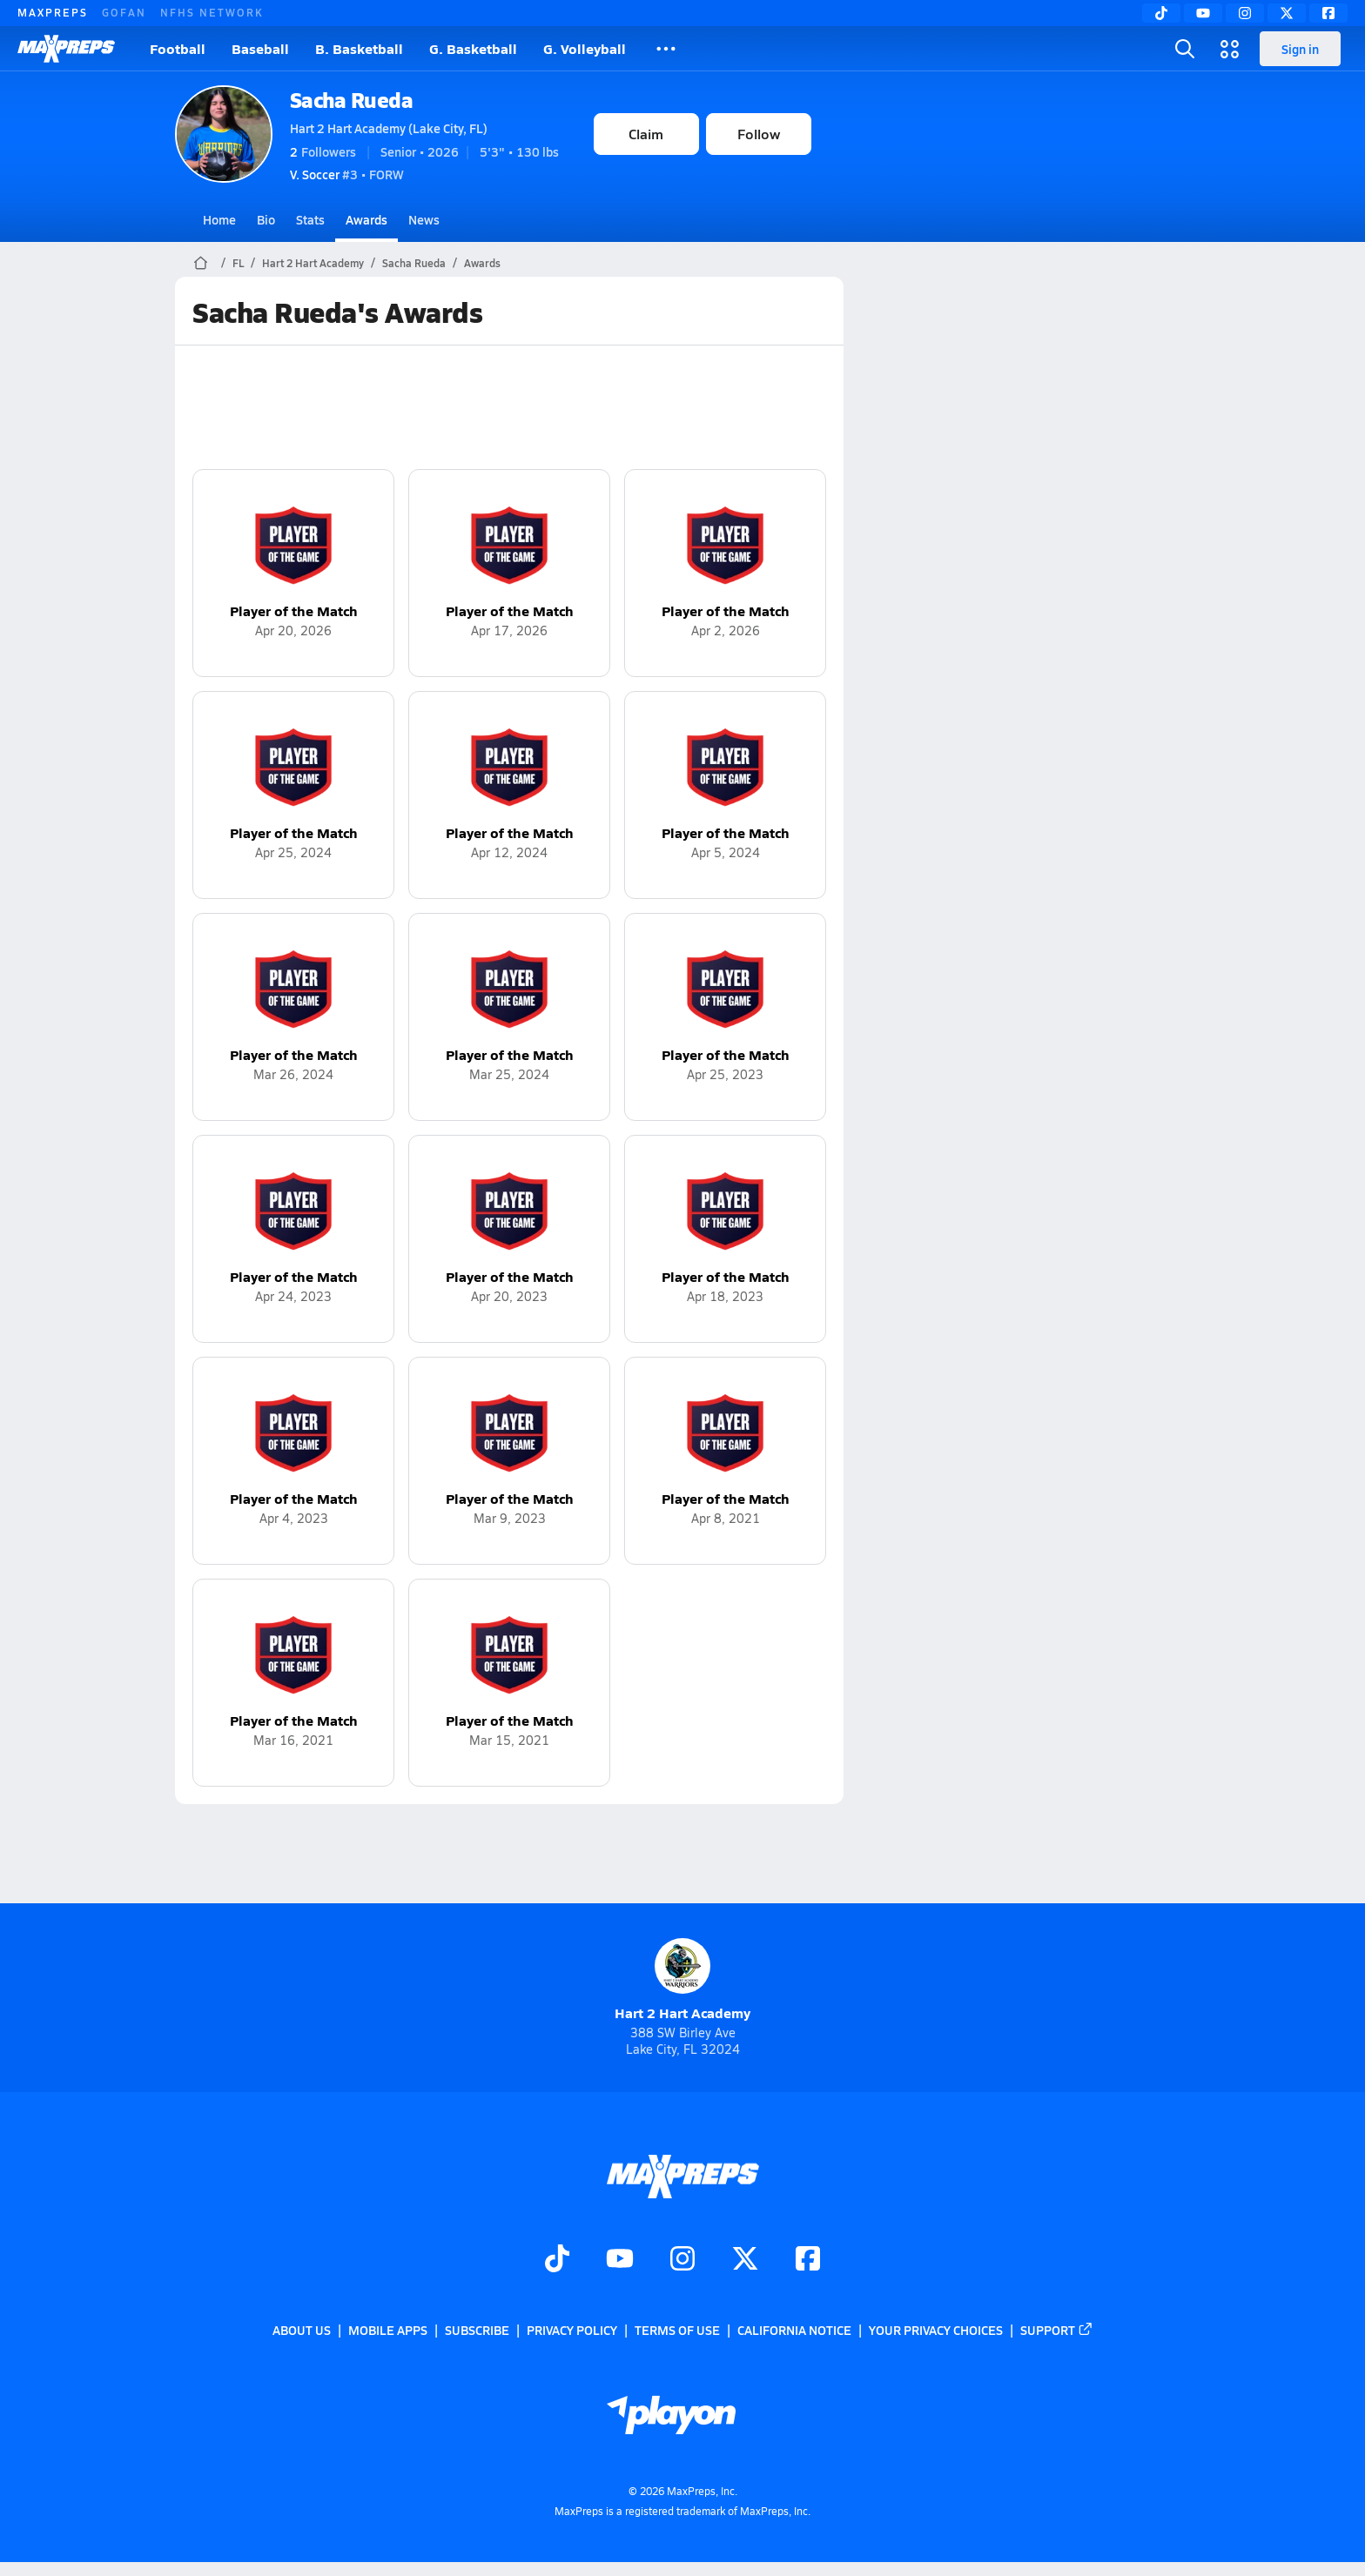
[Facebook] (1328, 13)
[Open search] (1184, 48)
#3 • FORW (347, 174)
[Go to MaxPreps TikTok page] (557, 2260)
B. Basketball (359, 48)
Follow (758, 134)
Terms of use (677, 2329)
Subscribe (477, 2329)
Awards (366, 219)
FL (238, 263)
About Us (301, 2329)
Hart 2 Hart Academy (313, 263)
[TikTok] (1161, 13)
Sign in (1300, 48)
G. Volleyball (584, 48)
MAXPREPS (52, 12)
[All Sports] (666, 48)
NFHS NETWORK (212, 12)
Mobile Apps (387, 2329)
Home (219, 219)
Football (177, 48)
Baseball (260, 48)
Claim (646, 134)
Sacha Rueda (352, 99)
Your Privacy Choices (936, 2330)
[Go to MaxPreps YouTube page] (620, 2260)
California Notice (794, 2329)
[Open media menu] (1230, 48)
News (424, 219)
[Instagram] (1245, 13)
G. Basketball (473, 48)
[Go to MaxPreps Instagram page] (682, 2260)
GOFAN (124, 12)
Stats (310, 219)
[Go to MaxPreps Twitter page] (745, 2260)
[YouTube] (1203, 13)
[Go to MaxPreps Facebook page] (808, 2260)
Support (1056, 2329)
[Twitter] (1287, 13)
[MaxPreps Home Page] (200, 263)
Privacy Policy (572, 2329)
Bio (266, 219)
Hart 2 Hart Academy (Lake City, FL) (389, 128)
